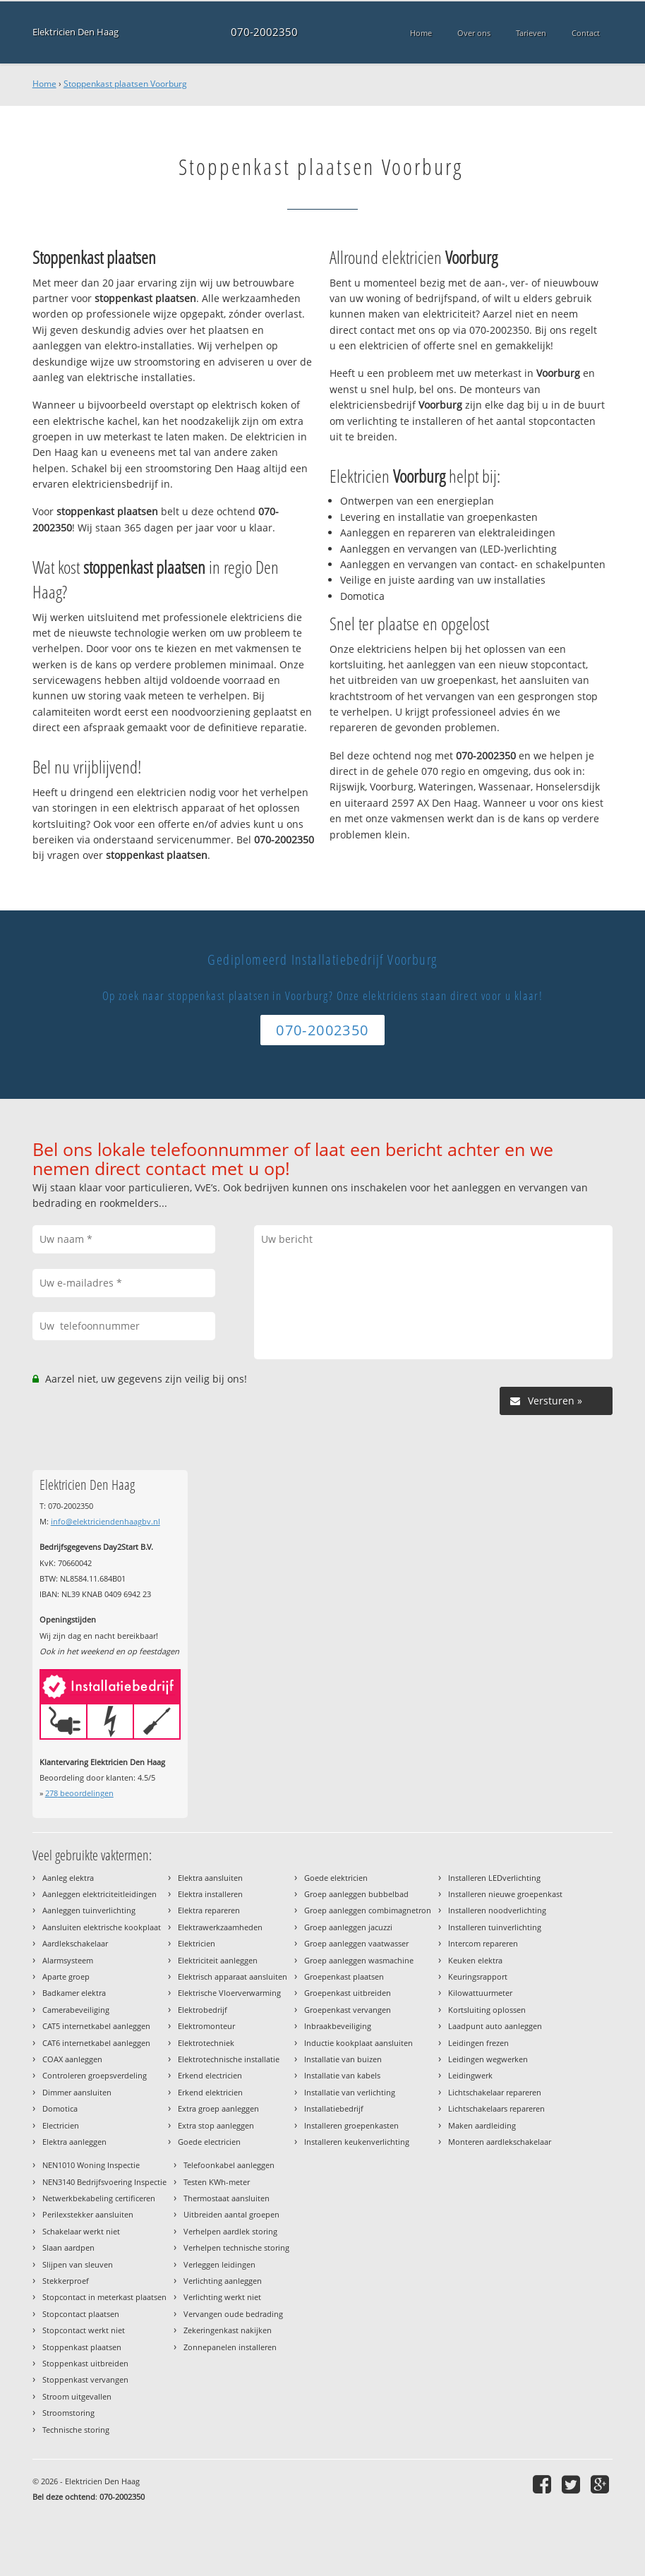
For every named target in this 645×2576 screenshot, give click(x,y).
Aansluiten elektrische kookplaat (101, 1927)
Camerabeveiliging (75, 2009)
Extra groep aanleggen (218, 2108)
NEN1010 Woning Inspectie (91, 2165)
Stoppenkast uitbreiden (85, 2363)
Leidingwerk (470, 2075)
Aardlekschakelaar (75, 1943)
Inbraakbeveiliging (337, 2026)
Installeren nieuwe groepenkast (505, 1894)
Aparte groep (66, 1976)
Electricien (60, 2125)
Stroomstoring (68, 2412)
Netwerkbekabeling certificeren (98, 2198)
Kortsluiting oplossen (487, 2009)
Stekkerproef (65, 2280)
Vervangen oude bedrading (233, 2314)
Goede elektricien (336, 1877)
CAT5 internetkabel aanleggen (96, 2026)
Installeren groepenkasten (351, 2125)
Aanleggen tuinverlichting (88, 1910)
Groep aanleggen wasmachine (359, 1960)
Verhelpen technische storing (236, 2247)
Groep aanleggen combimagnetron (367, 1910)
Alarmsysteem (67, 1960)
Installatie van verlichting (349, 2092)
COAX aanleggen (72, 2059)
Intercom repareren (483, 1943)
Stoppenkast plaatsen (81, 2347)
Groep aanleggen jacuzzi (348, 1927)
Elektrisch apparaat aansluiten (232, 1976)
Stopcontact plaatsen (80, 2314)
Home (44, 84)
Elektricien (196, 1943)
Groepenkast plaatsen (344, 1976)
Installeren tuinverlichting (494, 1927)
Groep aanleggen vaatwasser (356, 1943)
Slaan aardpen (68, 2247)
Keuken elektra (475, 1960)
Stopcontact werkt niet (83, 2330)
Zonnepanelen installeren (230, 2347)
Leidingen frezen (478, 2043)
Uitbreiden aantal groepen (231, 2214)
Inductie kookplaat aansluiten (358, 2043)
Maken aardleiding (482, 2125)
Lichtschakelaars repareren (496, 2108)
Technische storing (75, 2429)
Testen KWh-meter (216, 2182)
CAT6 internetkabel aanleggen (96, 2043)
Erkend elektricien (210, 2092)
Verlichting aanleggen (222, 2280)
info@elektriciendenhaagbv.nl (105, 1521)
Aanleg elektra (68, 1877)
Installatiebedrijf (333, 2108)
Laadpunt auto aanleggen (495, 2026)
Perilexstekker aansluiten (87, 2214)
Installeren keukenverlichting (356, 2141)
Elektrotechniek (206, 2043)
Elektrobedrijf (202, 2009)
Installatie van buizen (343, 2059)
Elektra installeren (210, 1894)
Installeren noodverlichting (497, 1910)
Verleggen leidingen (219, 2264)
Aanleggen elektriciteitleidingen (99, 1894)
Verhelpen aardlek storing (230, 2231)
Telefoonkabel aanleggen (229, 2165)
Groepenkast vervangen (347, 2009)
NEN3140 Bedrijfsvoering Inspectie (104, 2182)
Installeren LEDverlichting (494, 1877)
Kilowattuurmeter (480, 1992)
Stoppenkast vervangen (85, 2379)
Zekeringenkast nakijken (227, 2330)
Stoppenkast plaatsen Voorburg (125, 84)
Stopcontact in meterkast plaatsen (104, 2297)
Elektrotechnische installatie (228, 2059)
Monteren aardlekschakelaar (499, 2141)
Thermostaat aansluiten (226, 2198)
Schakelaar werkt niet (81, 2231)
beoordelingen (79, 1793)
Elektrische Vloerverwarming (229, 1992)
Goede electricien (209, 2141)
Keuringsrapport (477, 1976)
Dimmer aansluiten (76, 2092)
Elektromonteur (206, 2026)
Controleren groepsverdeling (94, 2075)
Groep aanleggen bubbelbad (356, 1894)
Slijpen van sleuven (77, 2264)
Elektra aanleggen (74, 2141)
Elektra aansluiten (210, 1877)
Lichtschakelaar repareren (494, 2092)
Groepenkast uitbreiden (347, 1992)
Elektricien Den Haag (75, 32)
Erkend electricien (210, 2075)
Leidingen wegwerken (488, 2059)
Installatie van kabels (342, 2075)
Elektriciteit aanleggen (218, 1960)
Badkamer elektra (74, 1992)
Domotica (60, 2108)
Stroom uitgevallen (76, 2396)
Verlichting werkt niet (222, 2297)
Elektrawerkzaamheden (220, 1927)
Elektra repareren (209, 1910)
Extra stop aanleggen (216, 2125)
